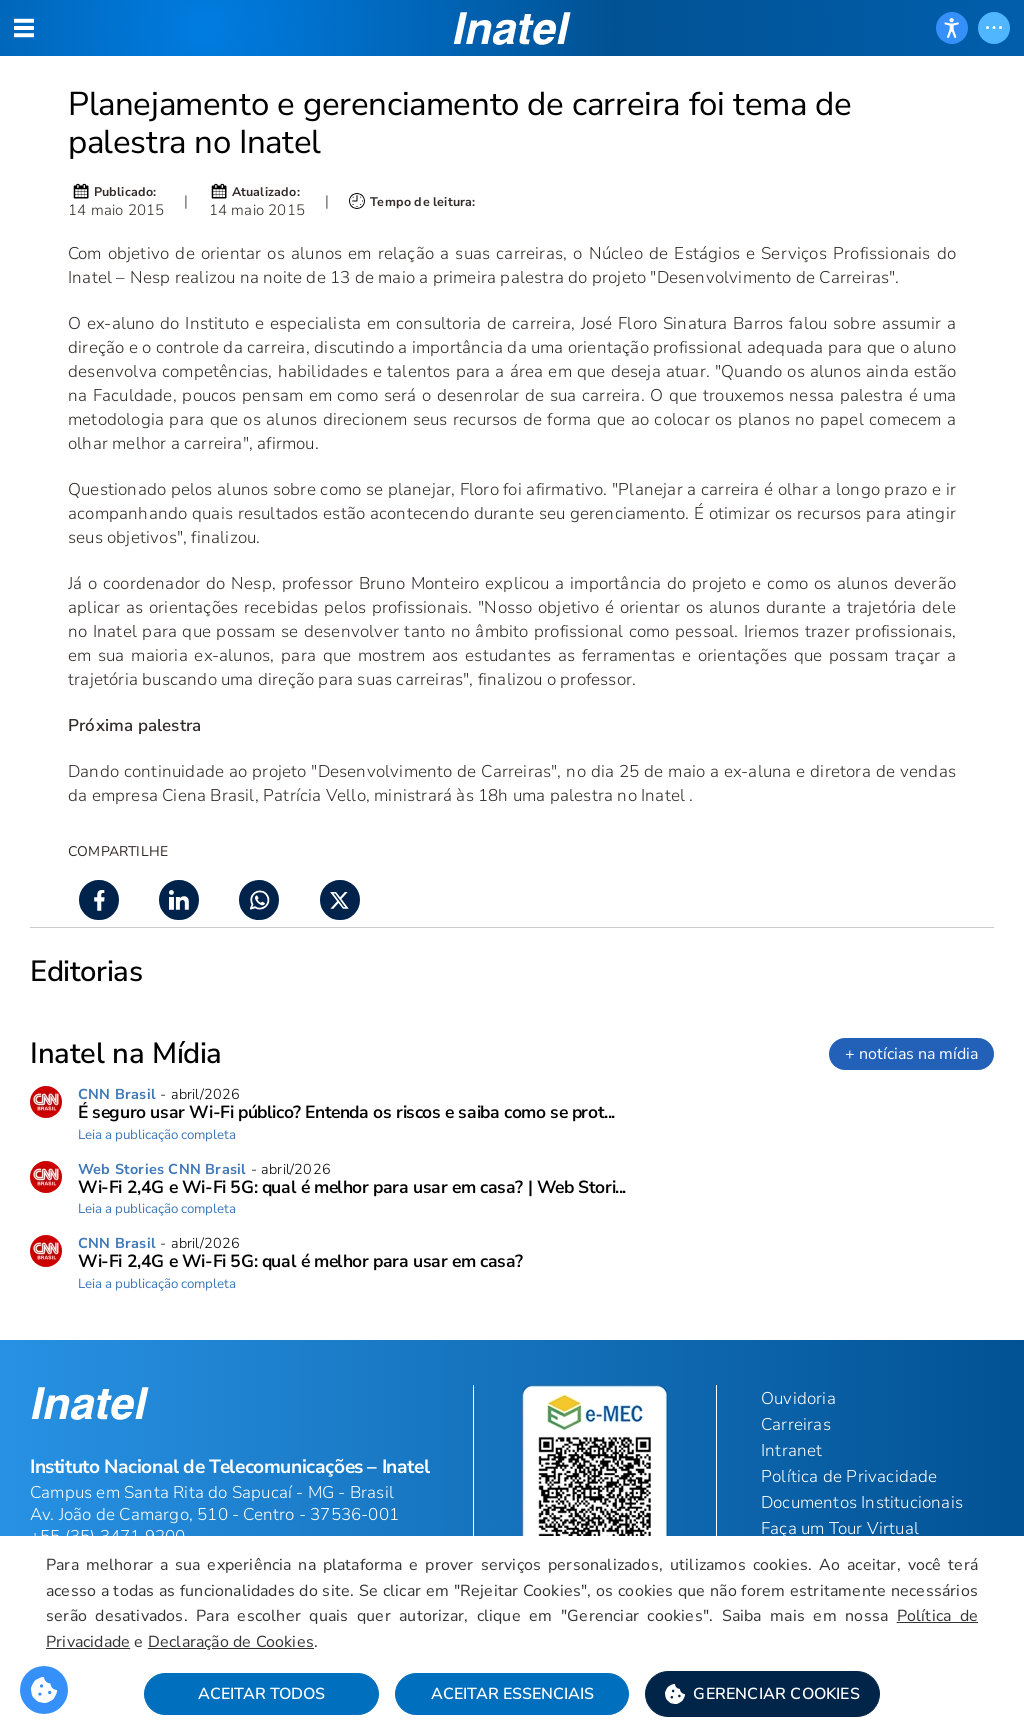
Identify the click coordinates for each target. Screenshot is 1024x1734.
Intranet (792, 1450)
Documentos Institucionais (862, 1502)
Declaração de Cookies (233, 1642)
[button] (762, 1695)
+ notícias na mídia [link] (911, 1054)
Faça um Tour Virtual (840, 1528)
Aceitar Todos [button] (261, 1695)
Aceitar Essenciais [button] (512, 1695)
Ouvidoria (798, 1398)
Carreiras (796, 1424)
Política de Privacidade (849, 1476)
